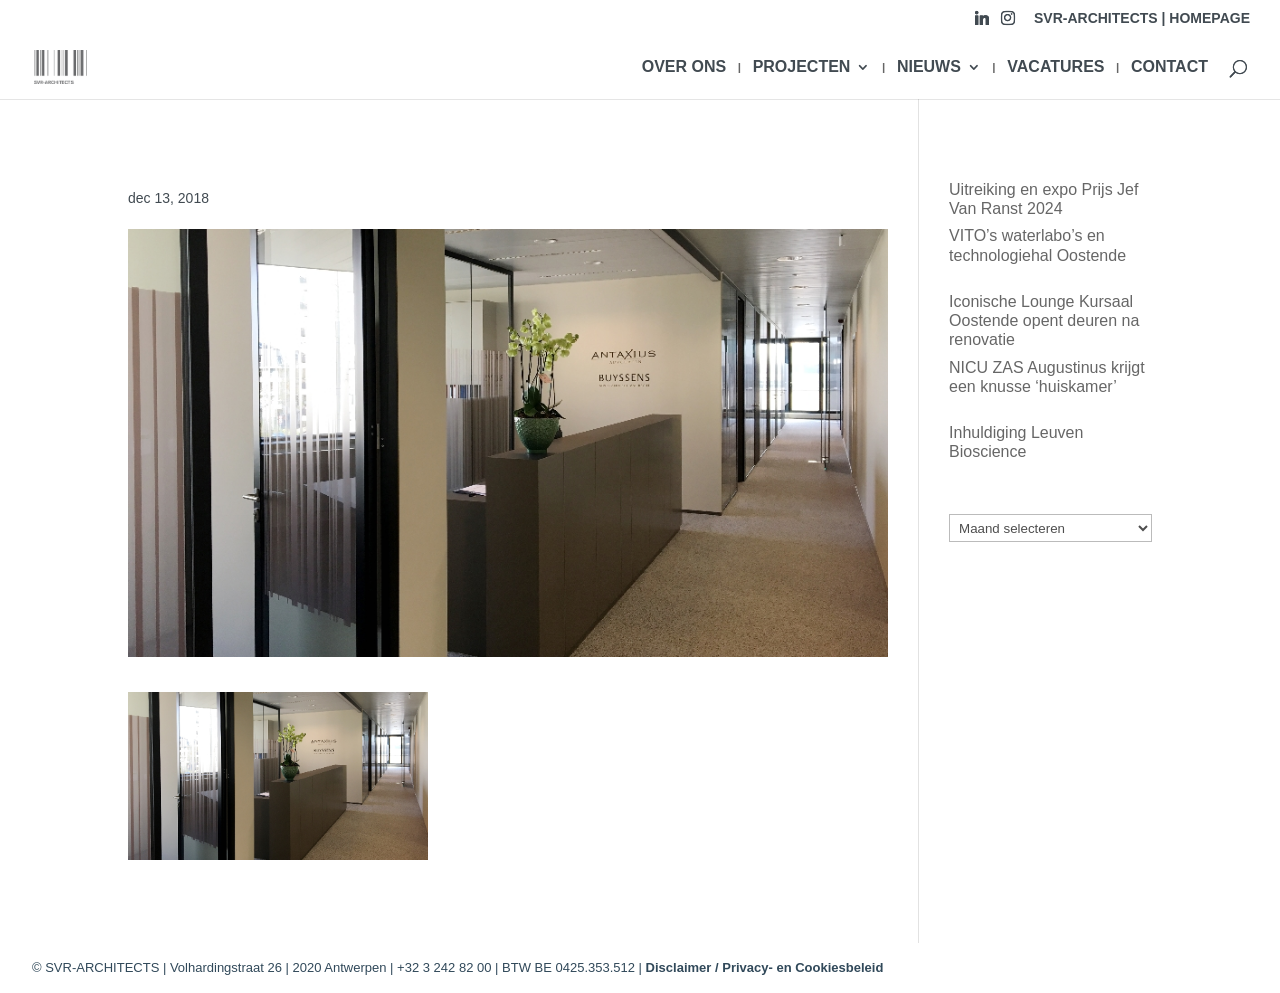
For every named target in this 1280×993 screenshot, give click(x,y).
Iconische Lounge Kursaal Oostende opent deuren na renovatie (1044, 320)
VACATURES (1055, 67)
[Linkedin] (982, 23)
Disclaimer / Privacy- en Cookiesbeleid (765, 967)
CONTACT (1169, 67)
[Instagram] (1008, 23)
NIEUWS (929, 67)
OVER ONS (684, 67)
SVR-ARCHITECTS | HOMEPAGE (1142, 18)
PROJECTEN (802, 67)
